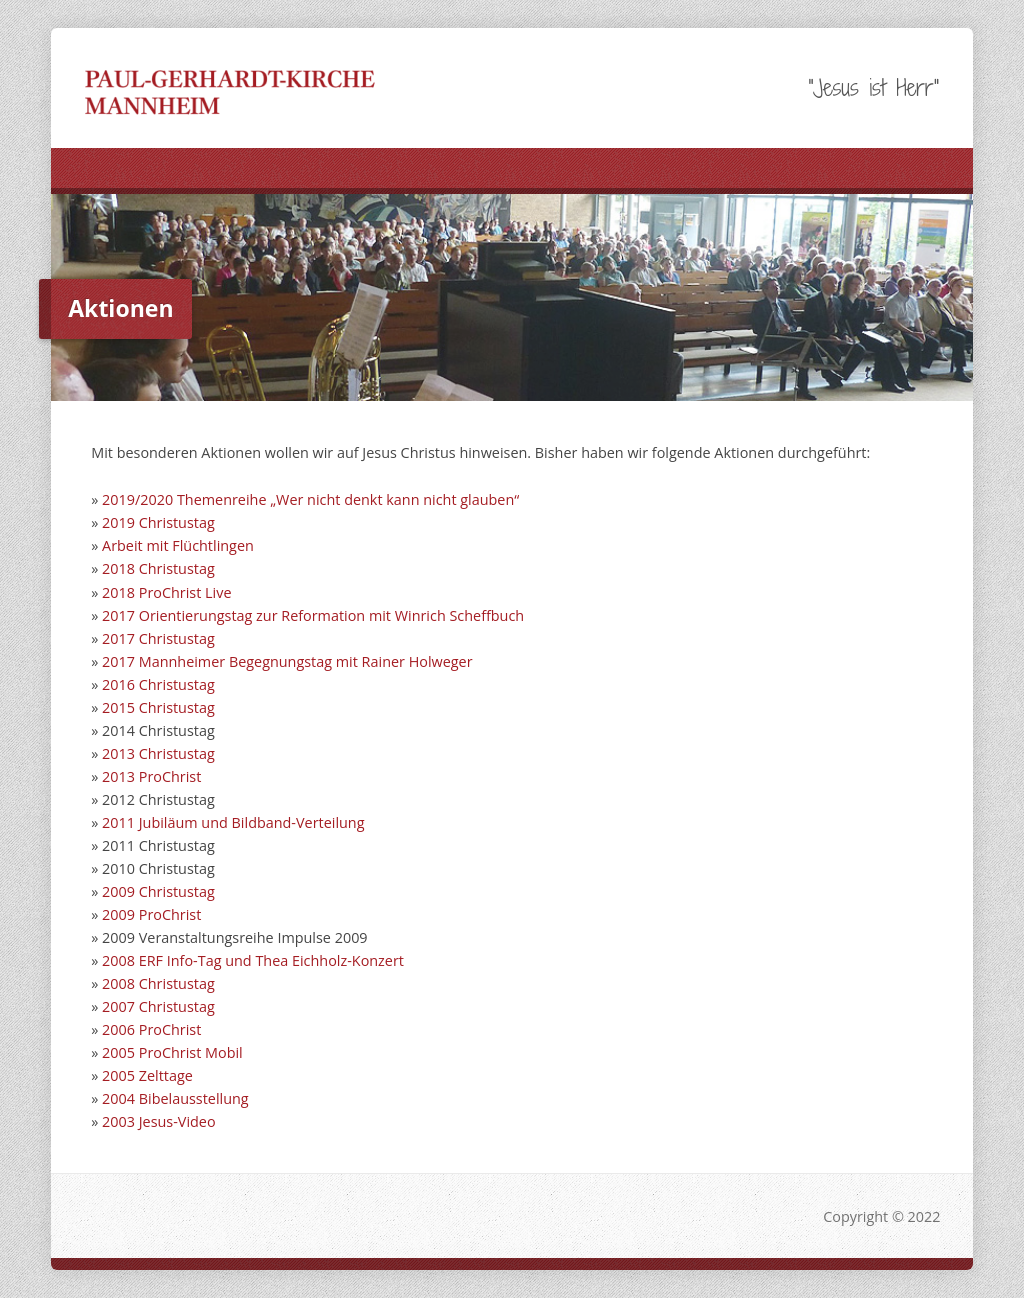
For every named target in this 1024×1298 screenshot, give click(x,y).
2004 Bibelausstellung (175, 1098)
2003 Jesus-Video (159, 1121)
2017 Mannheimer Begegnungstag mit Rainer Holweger (287, 661)
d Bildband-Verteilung (291, 822)
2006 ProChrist (151, 1029)
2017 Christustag (158, 638)
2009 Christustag (158, 891)
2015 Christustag (156, 707)
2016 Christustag (158, 684)
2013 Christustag (156, 753)
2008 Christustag (156, 983)
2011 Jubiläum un (160, 822)
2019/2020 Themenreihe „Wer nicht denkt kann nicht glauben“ (310, 499)
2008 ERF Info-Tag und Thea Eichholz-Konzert (253, 960)
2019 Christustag (158, 522)
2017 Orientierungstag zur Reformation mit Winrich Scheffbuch (313, 615)
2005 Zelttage (147, 1075)
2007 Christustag (158, 1006)
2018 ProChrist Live (166, 592)
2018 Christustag (158, 568)
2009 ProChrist (149, 914)
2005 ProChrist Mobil (170, 1052)
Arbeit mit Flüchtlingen (178, 545)
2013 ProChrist (151, 776)
